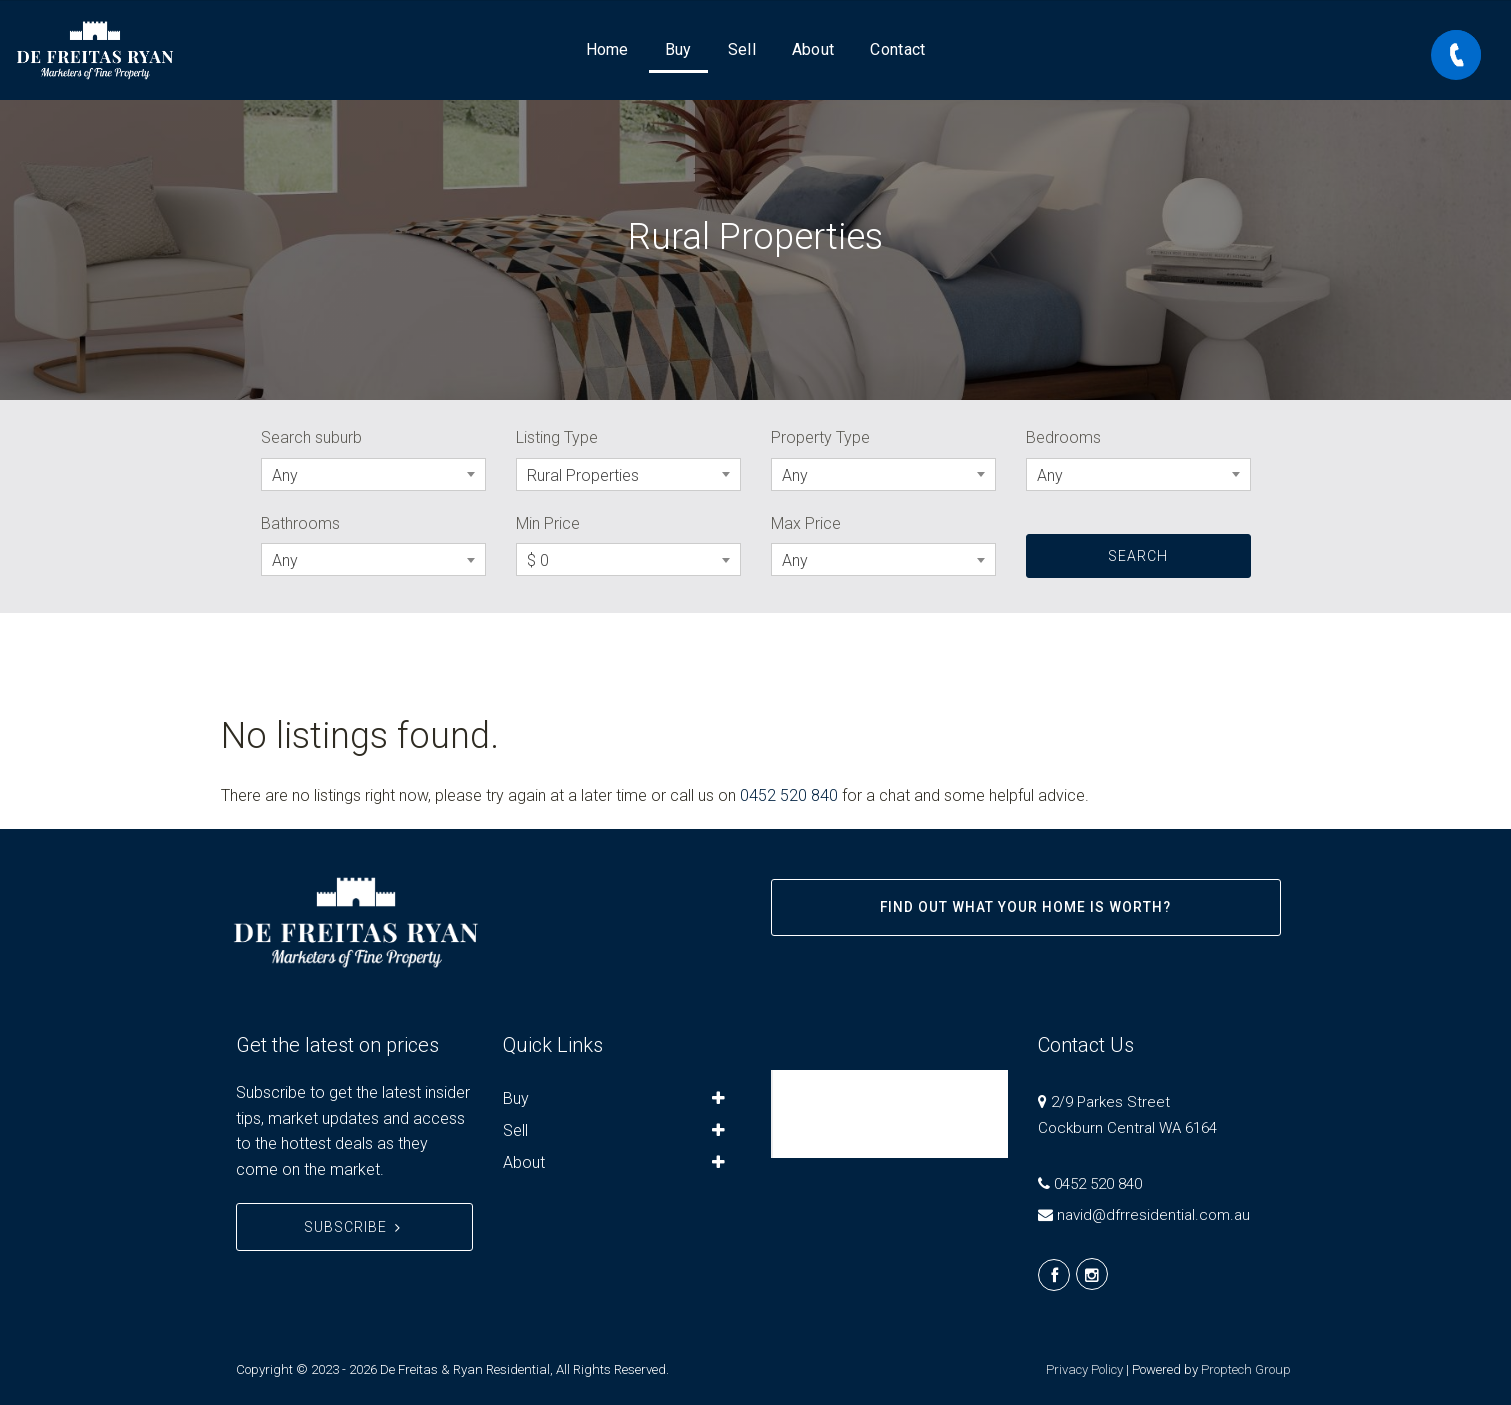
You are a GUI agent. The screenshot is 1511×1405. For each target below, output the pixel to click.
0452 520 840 (789, 795)
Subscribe (354, 1227)
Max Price (806, 523)
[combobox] (373, 474)
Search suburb (311, 437)
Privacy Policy (1084, 1369)
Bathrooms (300, 523)
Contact (897, 49)
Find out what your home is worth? (1025, 907)
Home (607, 49)
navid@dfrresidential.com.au (1153, 1215)
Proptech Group (1246, 1369)
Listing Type (557, 437)
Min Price (548, 523)
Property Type (820, 437)
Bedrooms (1063, 437)
